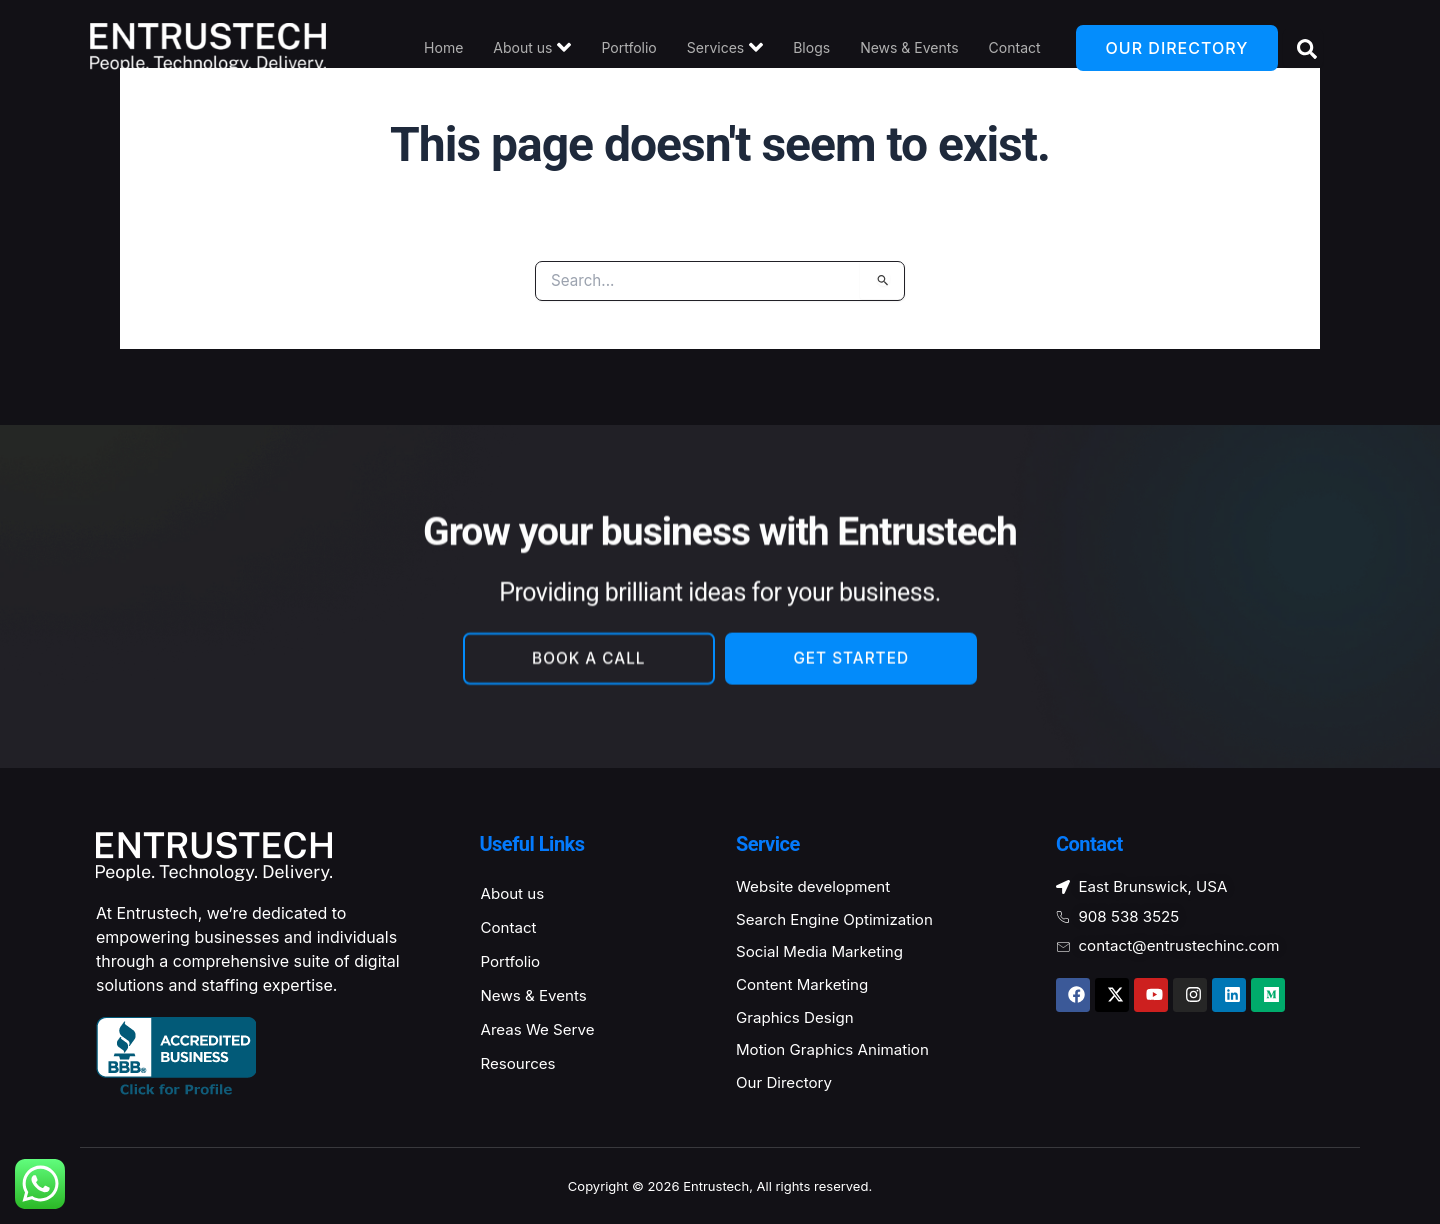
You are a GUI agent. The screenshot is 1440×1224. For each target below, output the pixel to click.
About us (532, 47)
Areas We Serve (541, 1033)
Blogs (811, 47)
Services (725, 47)
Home (443, 47)
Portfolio (628, 47)
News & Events (909, 47)
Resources (521, 1069)
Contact (1015, 47)
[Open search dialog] (1303, 48)
